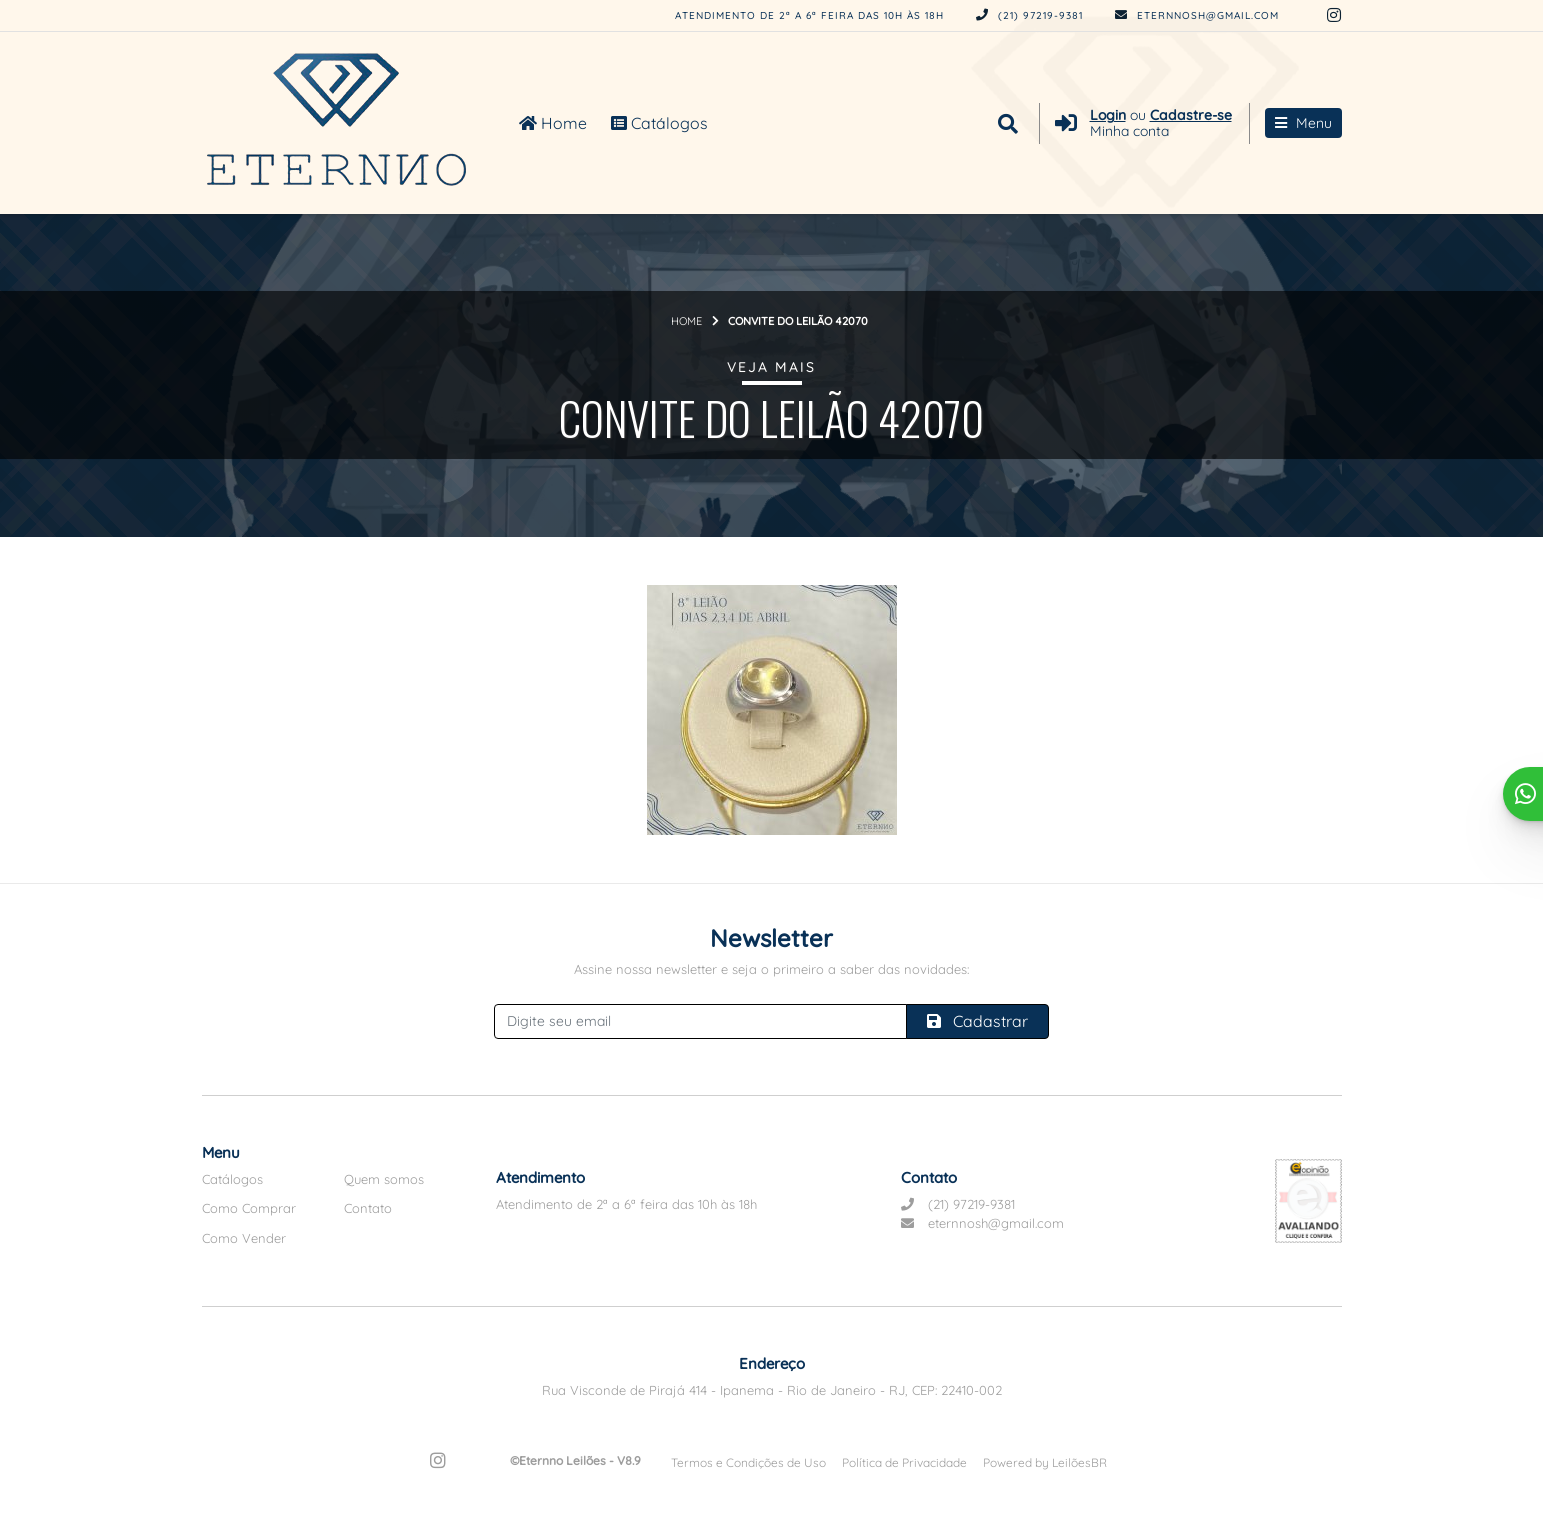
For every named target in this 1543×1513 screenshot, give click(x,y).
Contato (368, 1208)
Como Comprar (249, 1208)
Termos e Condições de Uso (748, 1462)
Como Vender (244, 1238)
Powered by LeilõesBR (1045, 1462)
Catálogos (659, 123)
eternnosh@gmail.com (1197, 15)
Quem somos (384, 1179)
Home (553, 123)
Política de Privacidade (904, 1462)
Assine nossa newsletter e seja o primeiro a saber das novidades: (771, 969)
